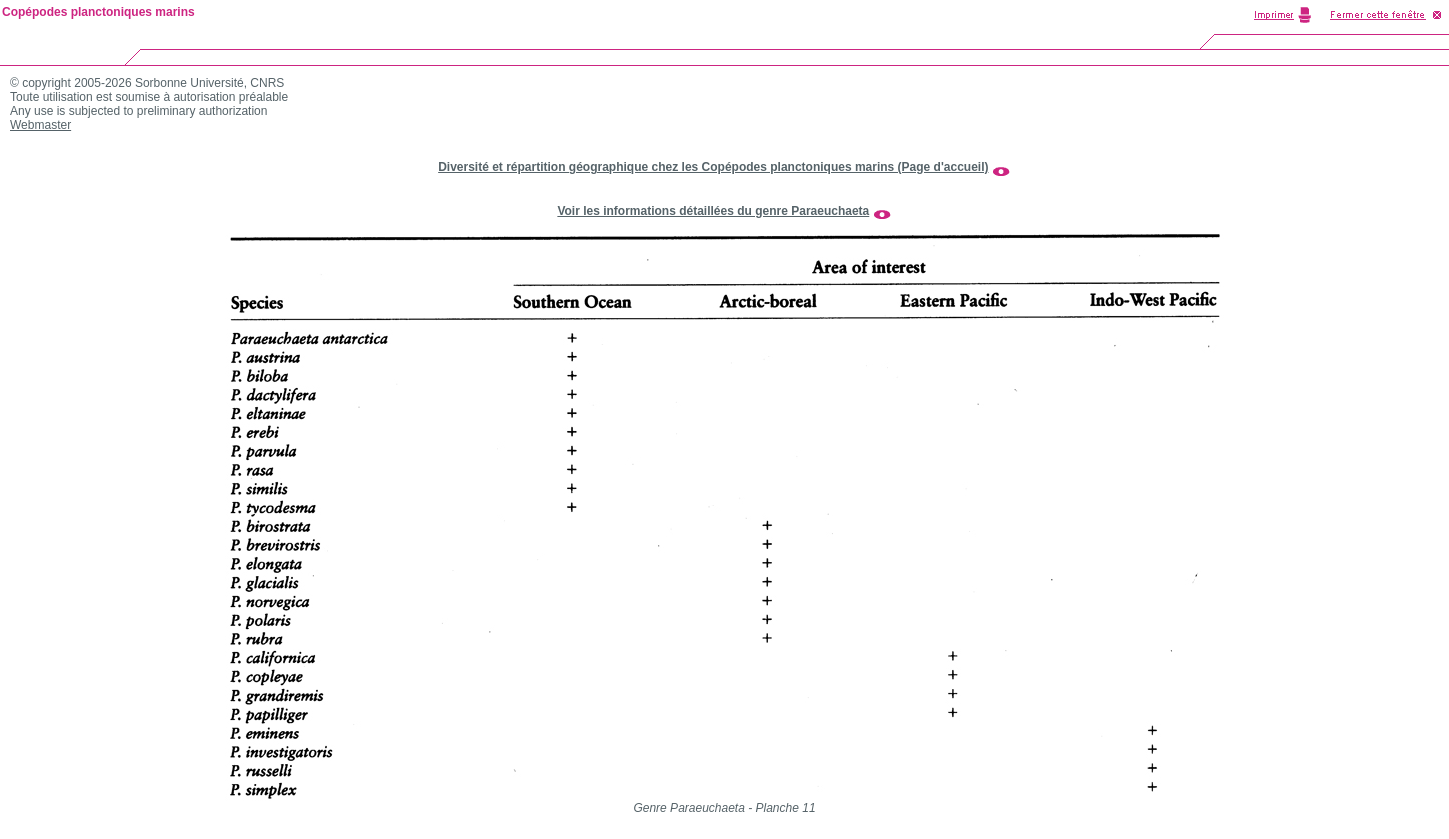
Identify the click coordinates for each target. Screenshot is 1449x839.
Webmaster (40, 125)
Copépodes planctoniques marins (98, 12)
